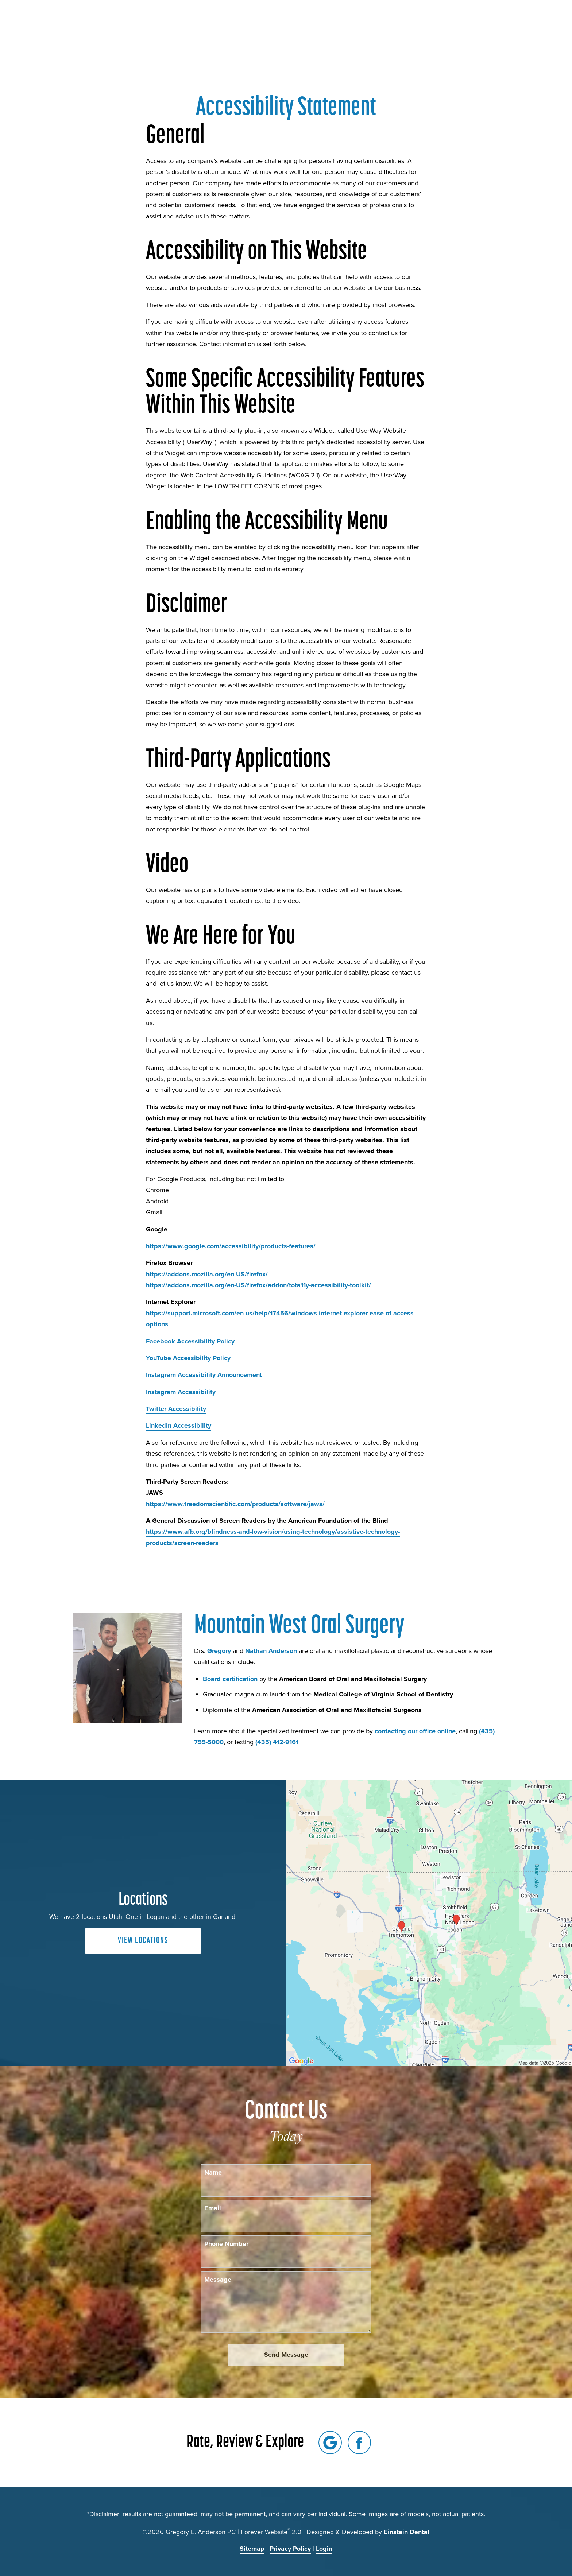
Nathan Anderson (271, 1651)
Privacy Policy (290, 2548)
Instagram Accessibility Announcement (204, 1375)
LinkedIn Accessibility (178, 1425)
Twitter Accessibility (176, 1408)
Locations (433, 27)
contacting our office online (415, 1731)
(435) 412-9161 (276, 1742)
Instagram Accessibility (181, 1392)
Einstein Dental (406, 2532)
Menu (515, 27)
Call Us (394, 27)
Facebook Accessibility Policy (190, 1341)
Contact (474, 27)
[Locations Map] (429, 1922)
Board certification (230, 1679)
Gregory (219, 1651)
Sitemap (252, 2548)
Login (324, 2548)
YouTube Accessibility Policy (188, 1358)
